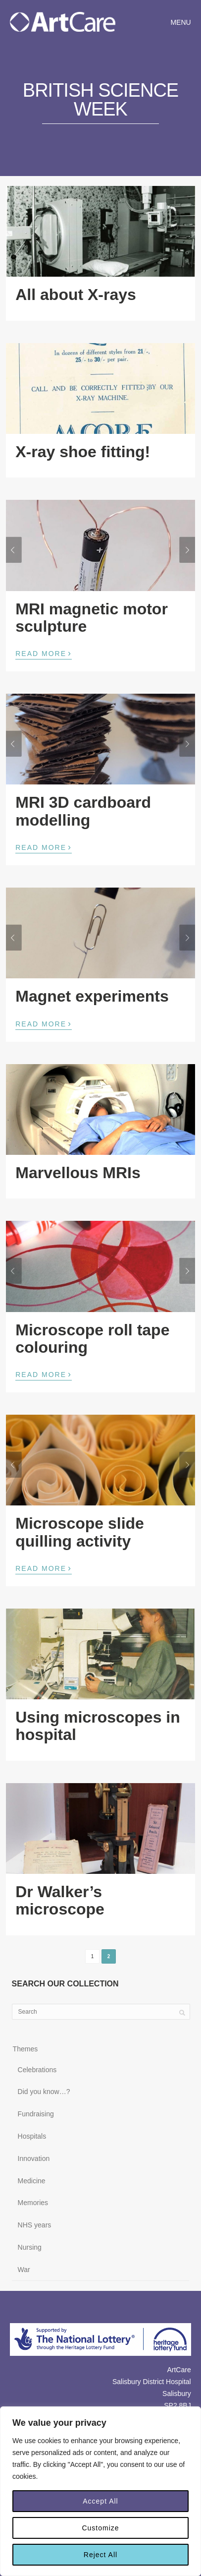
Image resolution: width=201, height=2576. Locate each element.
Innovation (34, 2158)
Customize (100, 2528)
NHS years (34, 2225)
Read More (43, 653)
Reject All (100, 2555)
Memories (33, 2203)
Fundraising (36, 2114)
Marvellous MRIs (78, 1173)
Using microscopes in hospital (97, 1725)
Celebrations (37, 2070)
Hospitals (32, 2136)
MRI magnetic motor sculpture (91, 617)
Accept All (100, 2501)
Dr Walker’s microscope (59, 1900)
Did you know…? (44, 2092)
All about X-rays (75, 294)
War (24, 2270)
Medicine (32, 2181)
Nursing (30, 2247)
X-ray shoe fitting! (82, 452)
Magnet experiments (91, 996)
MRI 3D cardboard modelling (83, 811)
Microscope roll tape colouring (92, 1338)
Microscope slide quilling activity (79, 1532)
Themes (25, 2049)
